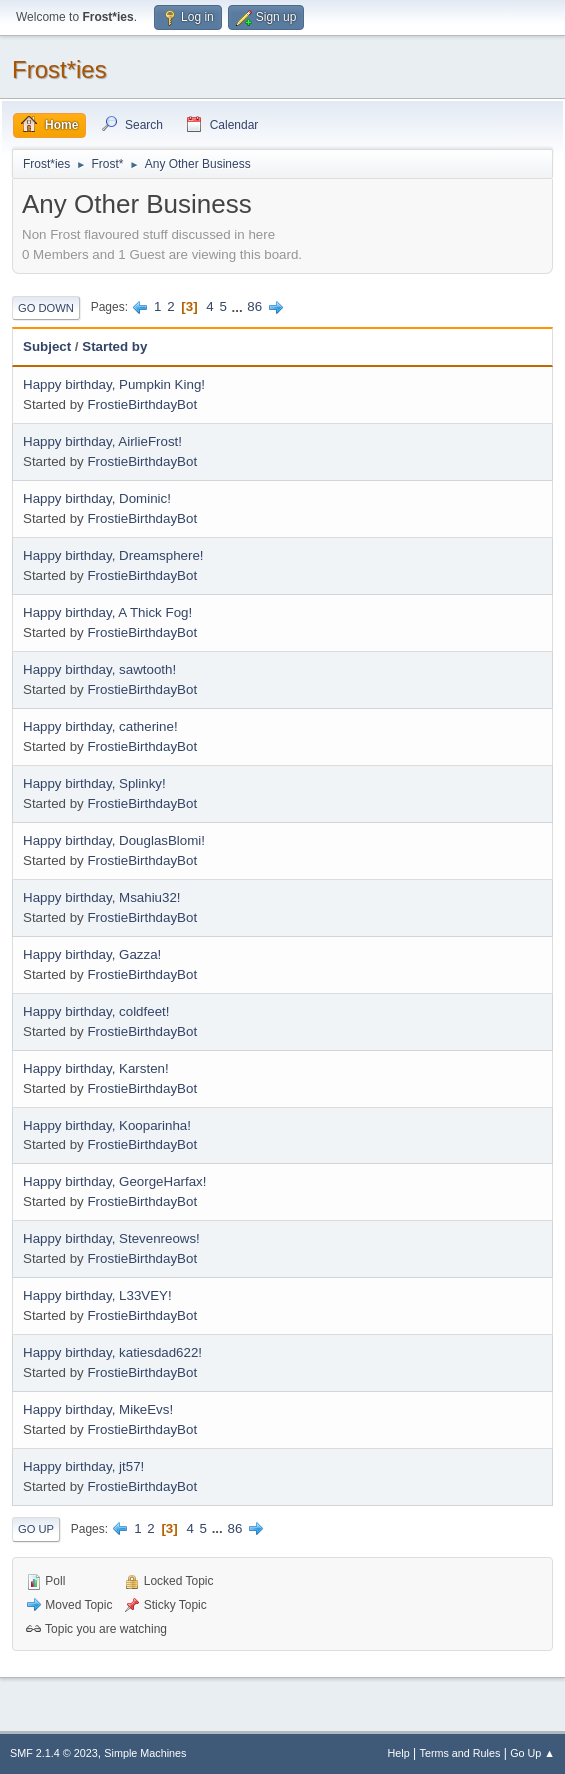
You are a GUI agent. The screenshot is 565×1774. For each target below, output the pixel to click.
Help (399, 1753)
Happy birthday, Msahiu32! (102, 897)
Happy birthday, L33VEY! (97, 1295)
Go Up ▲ (532, 1753)
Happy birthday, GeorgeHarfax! (114, 1181)
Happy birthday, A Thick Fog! (107, 612)
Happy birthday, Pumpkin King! (114, 384)
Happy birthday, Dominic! (97, 498)
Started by (114, 346)
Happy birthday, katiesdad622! (112, 1352)
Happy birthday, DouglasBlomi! (114, 840)
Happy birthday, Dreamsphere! (113, 555)
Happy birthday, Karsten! (96, 1068)
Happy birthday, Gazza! (92, 954)
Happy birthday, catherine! (100, 726)
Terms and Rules (460, 1753)
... (239, 306)
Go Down (46, 308)
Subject (47, 346)
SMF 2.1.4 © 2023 (54, 1753)
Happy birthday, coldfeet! (96, 1011)
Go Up (36, 1529)
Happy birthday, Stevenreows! (111, 1238)
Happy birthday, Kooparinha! (107, 1125)
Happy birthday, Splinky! (94, 783)
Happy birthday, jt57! (83, 1466)
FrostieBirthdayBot (142, 404)
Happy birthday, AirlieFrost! (102, 441)
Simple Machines (145, 1753)
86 (254, 306)
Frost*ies (59, 69)
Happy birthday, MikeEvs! (98, 1409)
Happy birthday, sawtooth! (99, 669)
